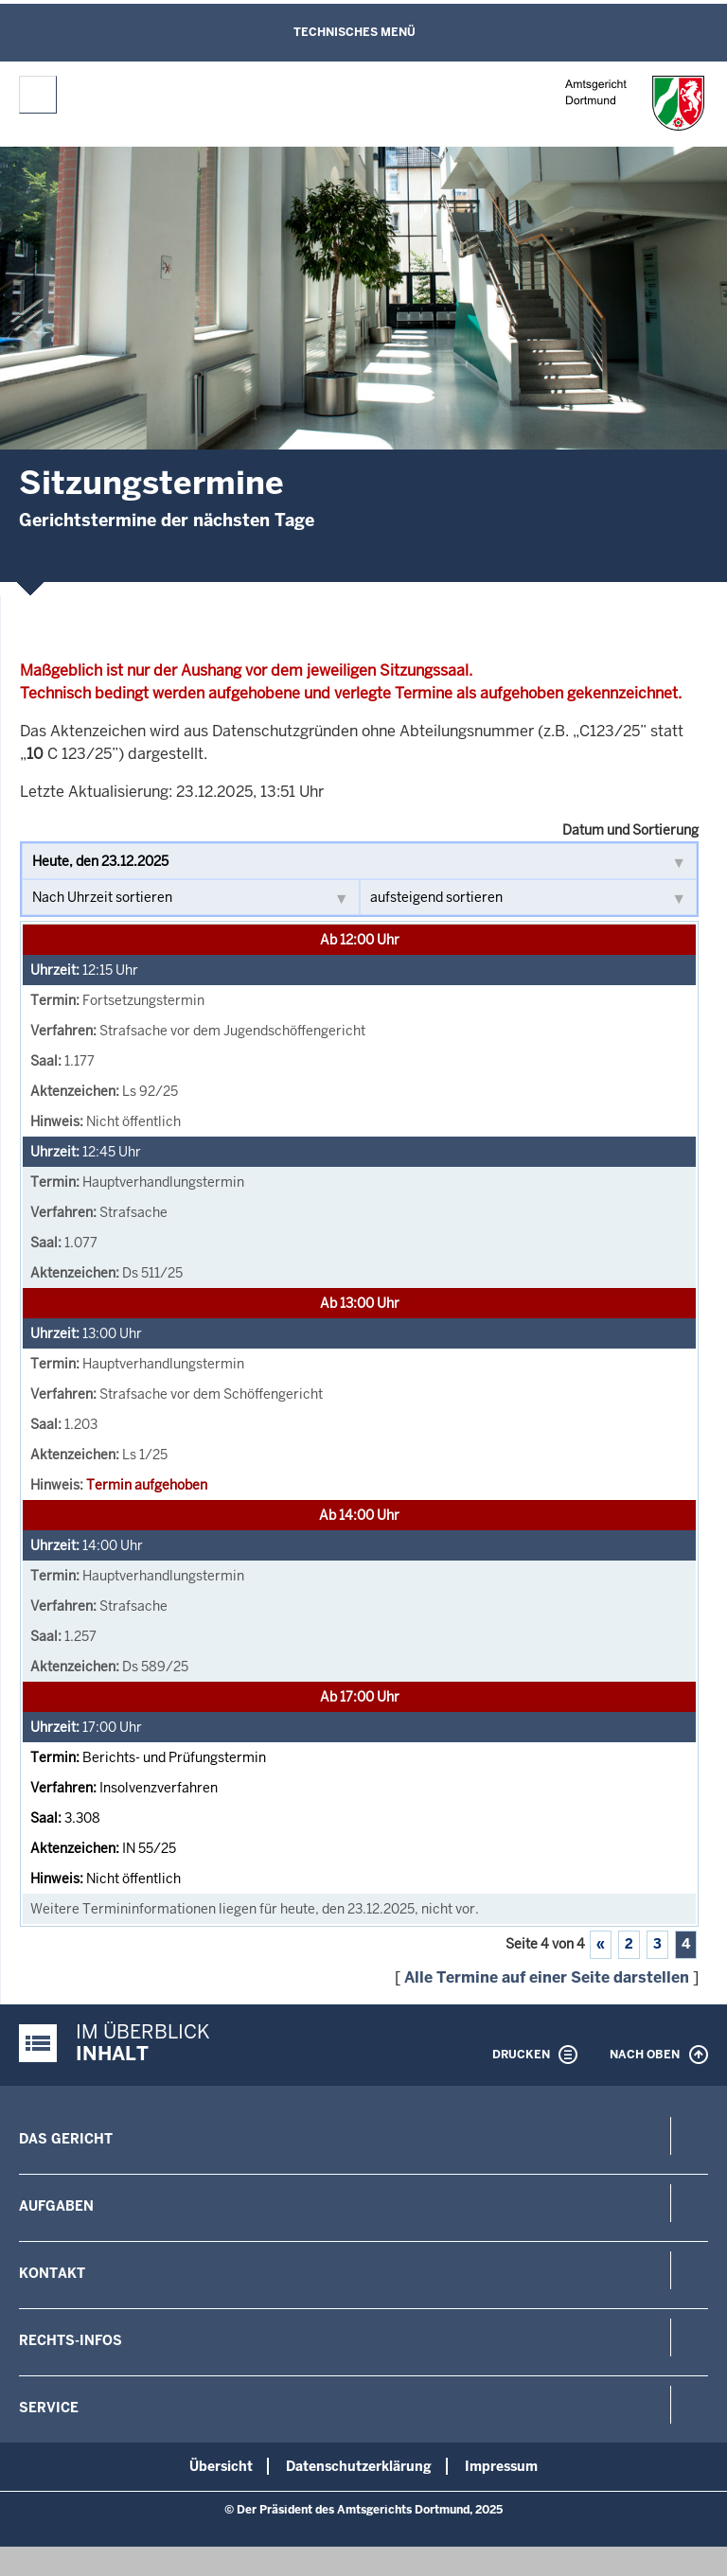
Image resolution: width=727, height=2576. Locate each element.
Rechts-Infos (70, 2340)
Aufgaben (56, 2205)
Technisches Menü (354, 32)
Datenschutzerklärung (359, 2466)
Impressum (501, 2466)
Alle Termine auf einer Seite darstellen (546, 1977)
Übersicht (221, 2466)
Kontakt (52, 2273)
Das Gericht (66, 2138)
